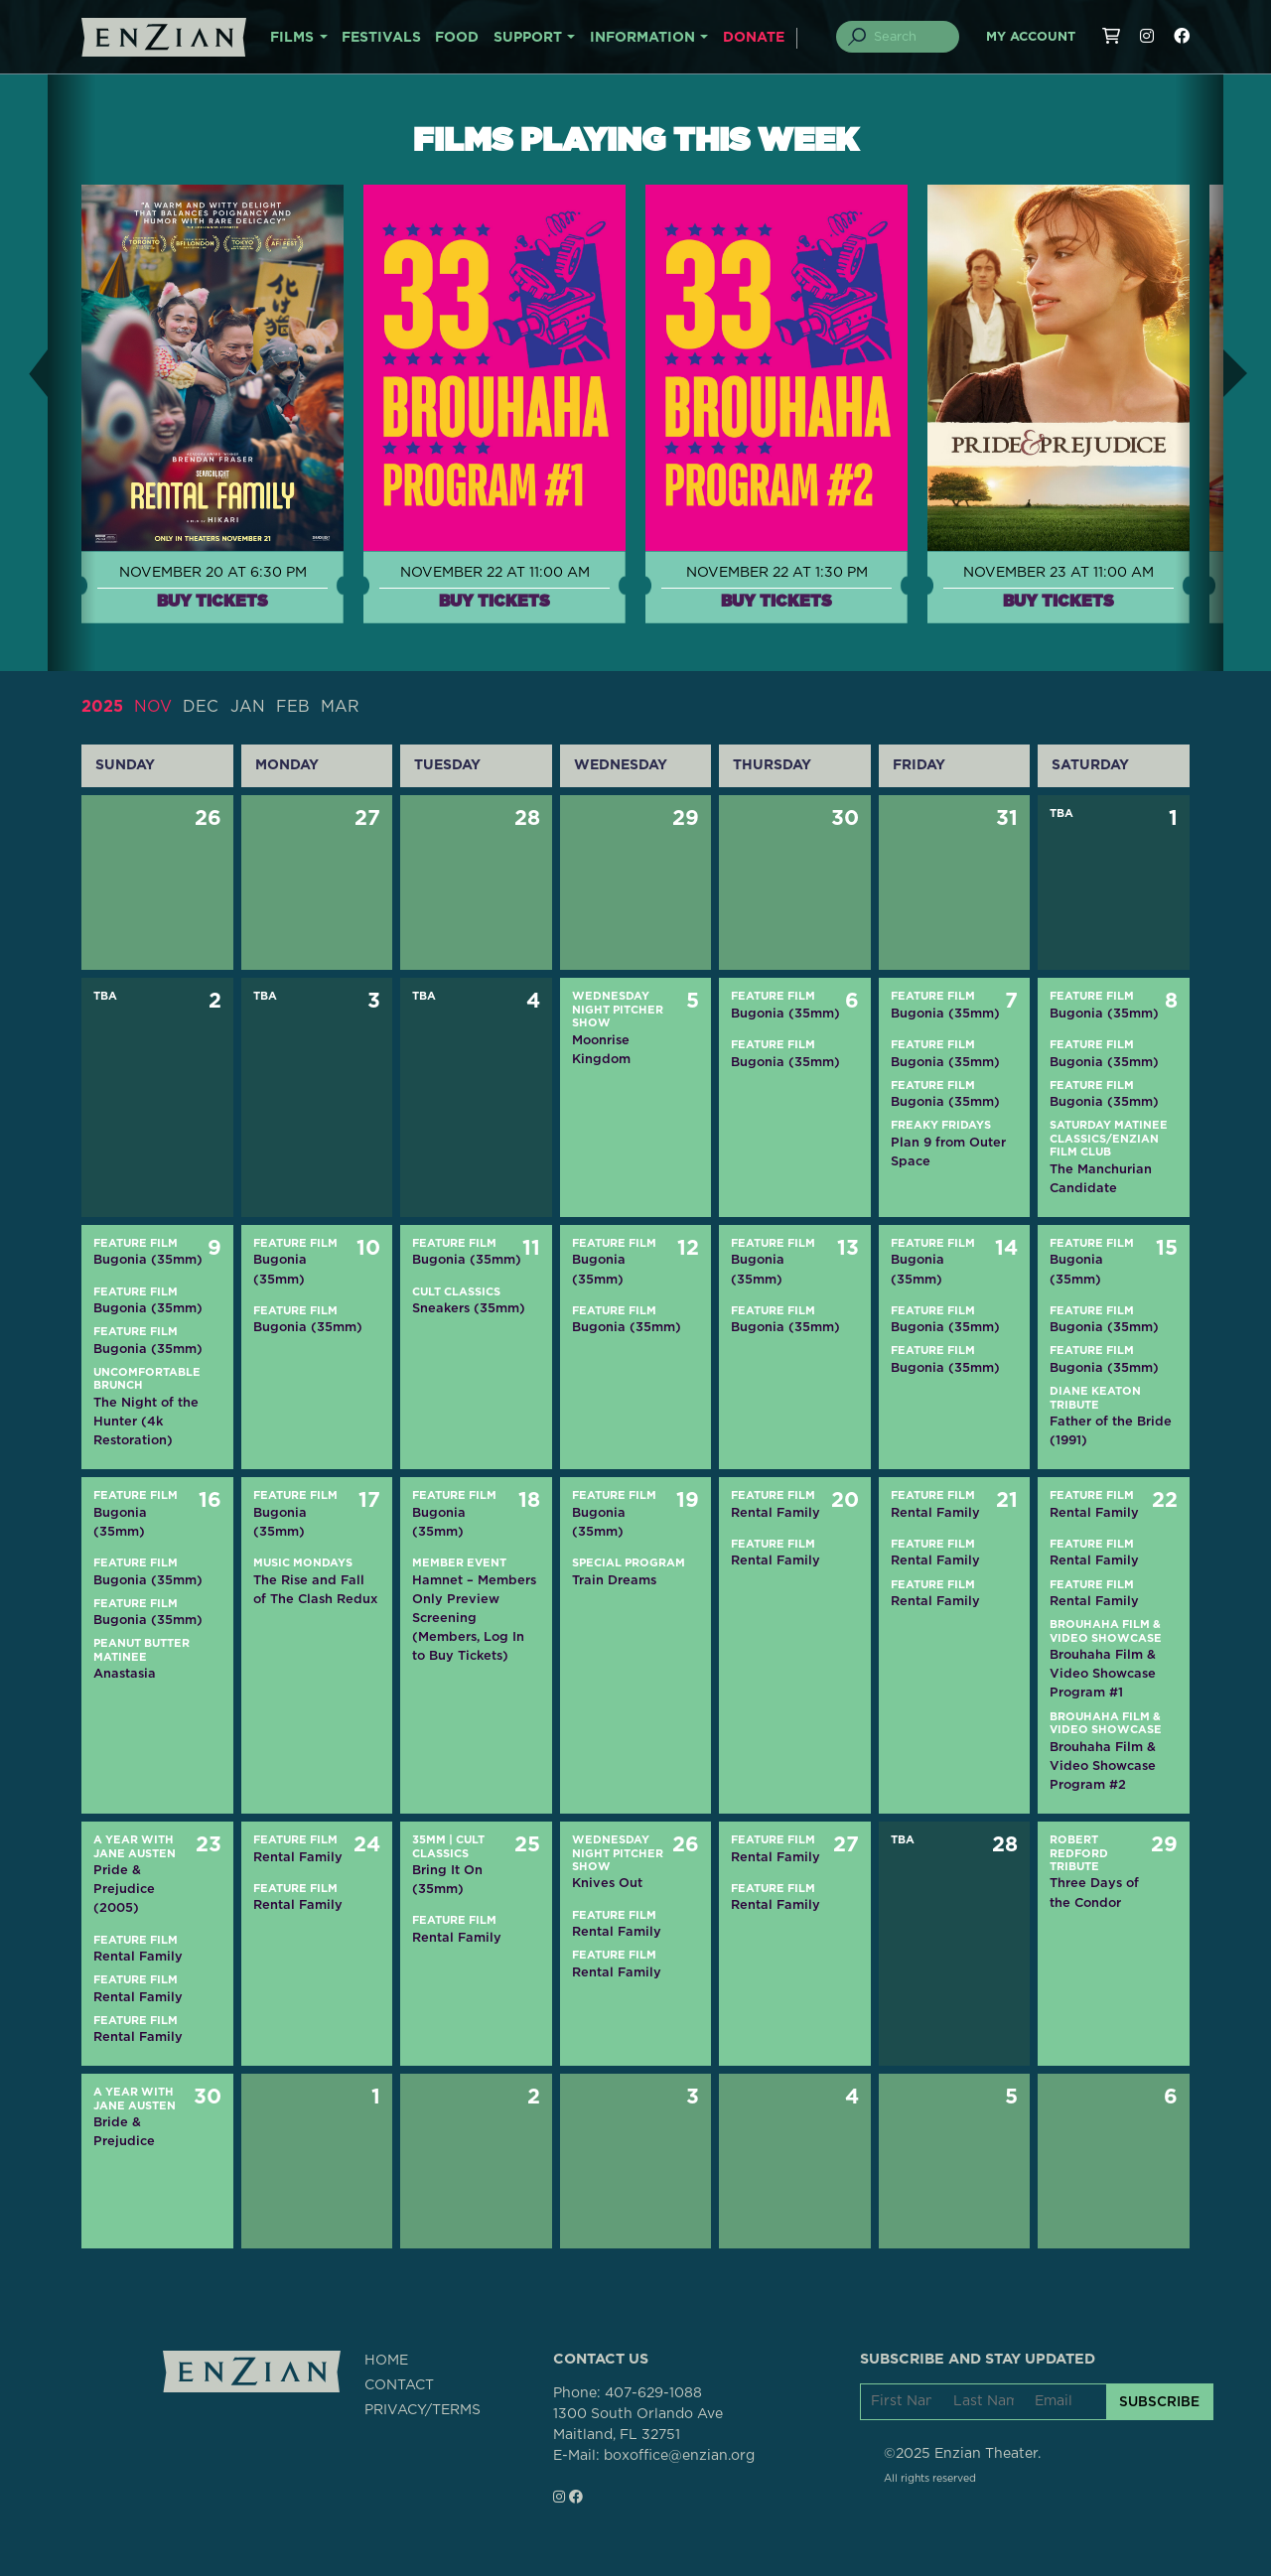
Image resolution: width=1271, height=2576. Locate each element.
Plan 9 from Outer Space (948, 1151)
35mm (429, 1839)
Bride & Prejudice (124, 2131)
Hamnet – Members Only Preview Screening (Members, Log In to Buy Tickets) (474, 1618)
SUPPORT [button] (528, 38)
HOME (386, 2361)
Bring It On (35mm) (447, 1879)
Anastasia (124, 1673)
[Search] (909, 37)
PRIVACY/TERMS (422, 2410)
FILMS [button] (292, 38)
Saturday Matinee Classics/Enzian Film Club (1109, 1138)
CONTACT (399, 2385)
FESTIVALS (381, 38)
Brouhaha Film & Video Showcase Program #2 (1103, 1765)
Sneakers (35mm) (468, 1307)
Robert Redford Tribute (1079, 1853)
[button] (24, 372)
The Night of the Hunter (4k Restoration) (146, 1421)
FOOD (457, 38)
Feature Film (773, 996)
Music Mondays (303, 1563)
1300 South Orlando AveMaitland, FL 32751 (638, 2424)
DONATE (753, 38)
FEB (293, 707)
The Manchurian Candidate (1101, 1178)
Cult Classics (456, 1292)
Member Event (459, 1563)
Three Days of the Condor (1094, 1892)
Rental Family (775, 1512)
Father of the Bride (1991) (1111, 1430)
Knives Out (607, 1882)
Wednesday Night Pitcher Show (617, 1009)
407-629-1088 (653, 2393)
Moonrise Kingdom (601, 1049)
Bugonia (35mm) (785, 1013)
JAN (247, 707)
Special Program (628, 1563)
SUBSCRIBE (1159, 2401)
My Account (1030, 37)
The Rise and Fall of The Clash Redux (315, 1589)
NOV (153, 707)
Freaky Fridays (941, 1125)
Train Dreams (614, 1579)
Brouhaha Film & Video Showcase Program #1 (1103, 1673)
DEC (200, 707)
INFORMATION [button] (642, 38)
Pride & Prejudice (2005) (124, 1888)
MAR (340, 707)
